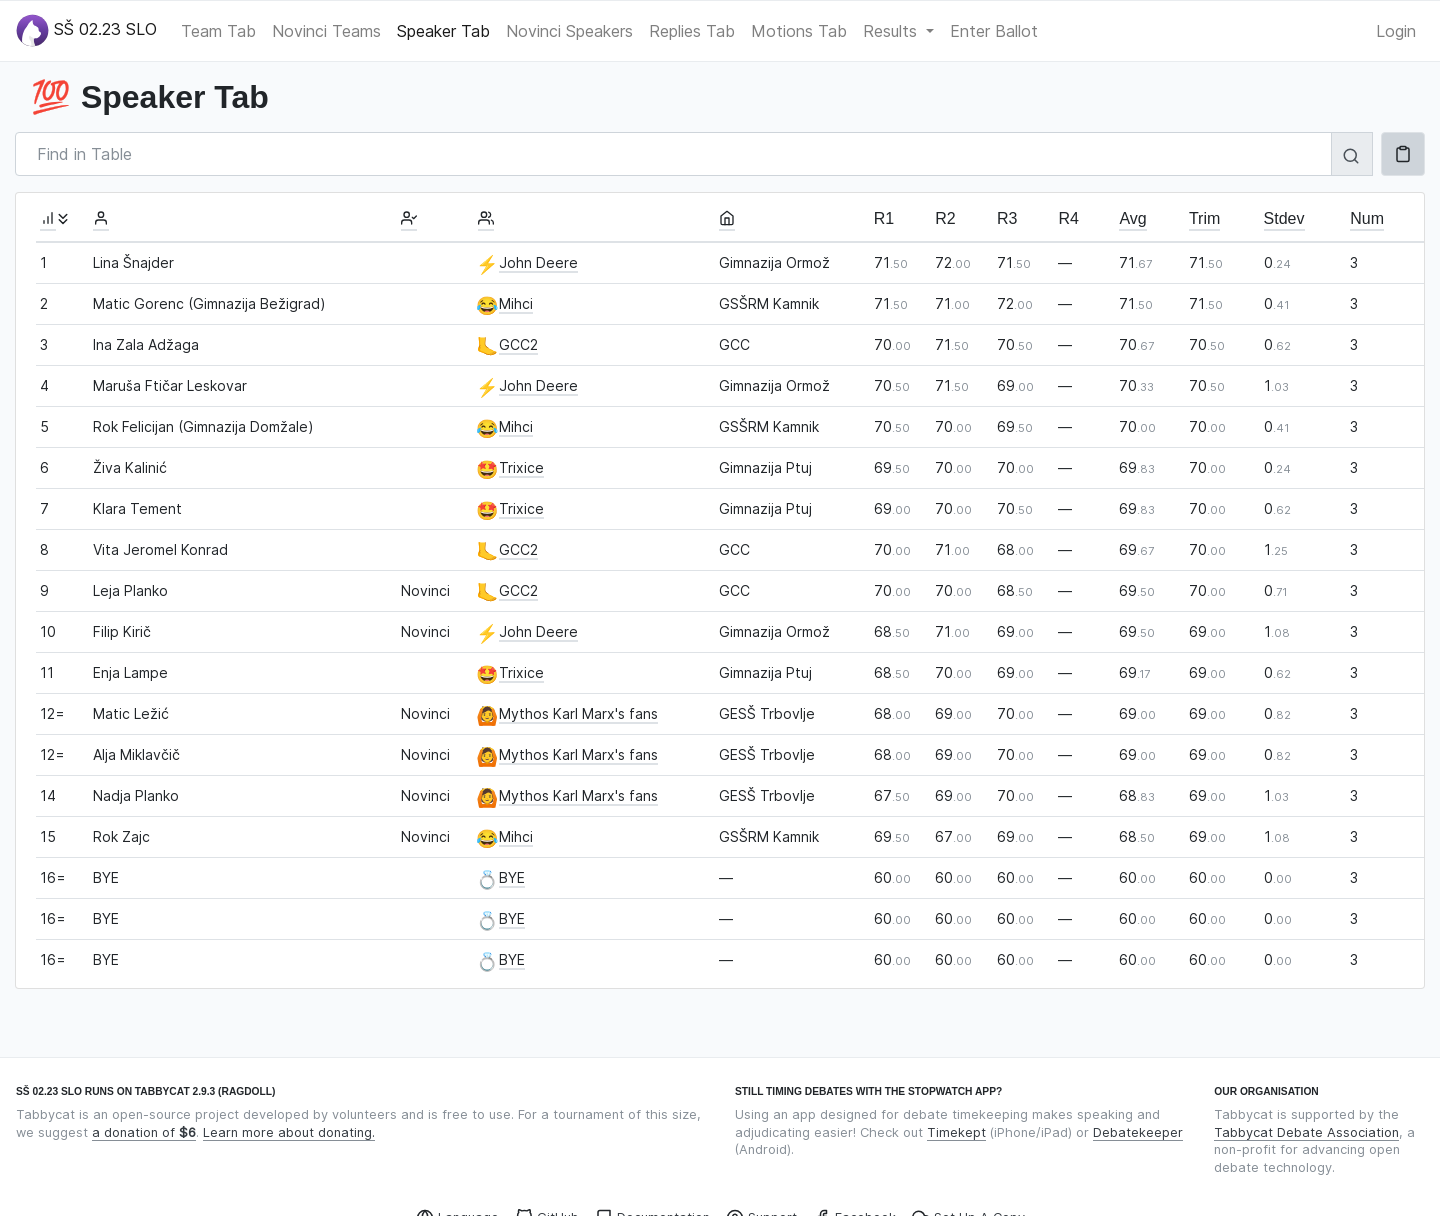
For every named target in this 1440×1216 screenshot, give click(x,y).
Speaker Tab (443, 31)
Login (1396, 31)
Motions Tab (799, 31)
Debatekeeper (1138, 1132)
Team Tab (218, 31)
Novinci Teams (326, 31)
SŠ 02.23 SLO (86, 30)
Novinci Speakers (569, 31)
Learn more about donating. (289, 1132)
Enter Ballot (994, 31)
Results (892, 31)
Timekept (956, 1132)
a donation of (144, 1132)
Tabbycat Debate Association (1306, 1132)
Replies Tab (692, 31)
